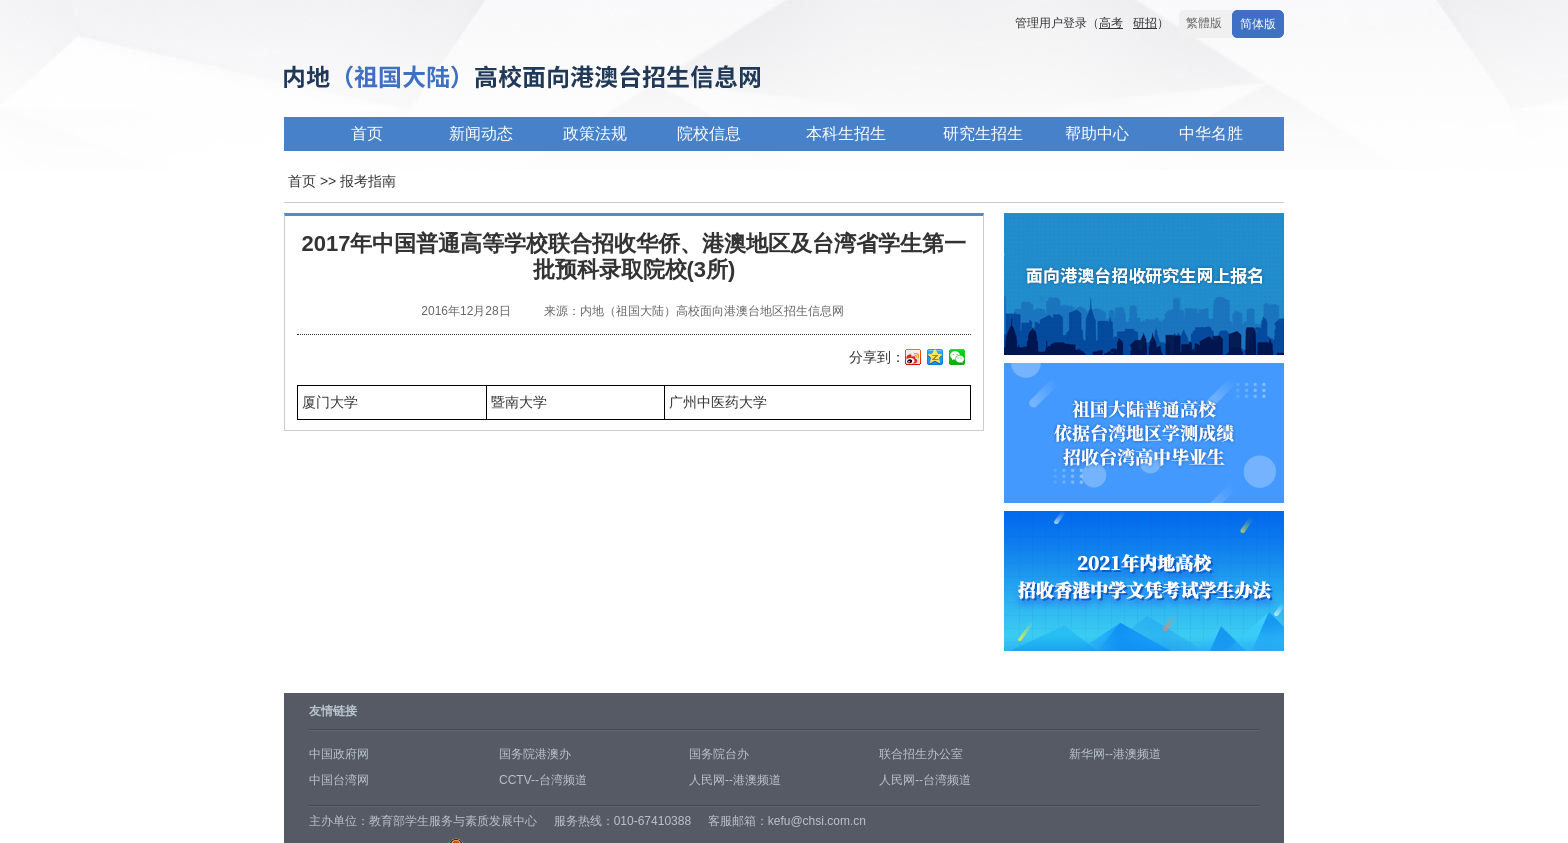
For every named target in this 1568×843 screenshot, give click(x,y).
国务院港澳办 (535, 754)
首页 (367, 133)
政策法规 (595, 133)
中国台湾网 (339, 780)
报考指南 (368, 181)
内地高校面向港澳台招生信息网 (584, 78)
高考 (1111, 23)
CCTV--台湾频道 (543, 780)
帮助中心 (1097, 133)
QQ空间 (935, 359)
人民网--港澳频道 (735, 780)
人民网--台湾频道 (925, 780)
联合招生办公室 (921, 754)
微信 (957, 359)
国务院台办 (719, 754)
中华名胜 (1211, 133)
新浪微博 (913, 359)
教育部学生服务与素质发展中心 (453, 821)
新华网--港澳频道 (1115, 754)
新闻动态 (481, 133)
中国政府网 (339, 754)
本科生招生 (846, 133)
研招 (1145, 23)
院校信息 (709, 133)
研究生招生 (983, 133)
